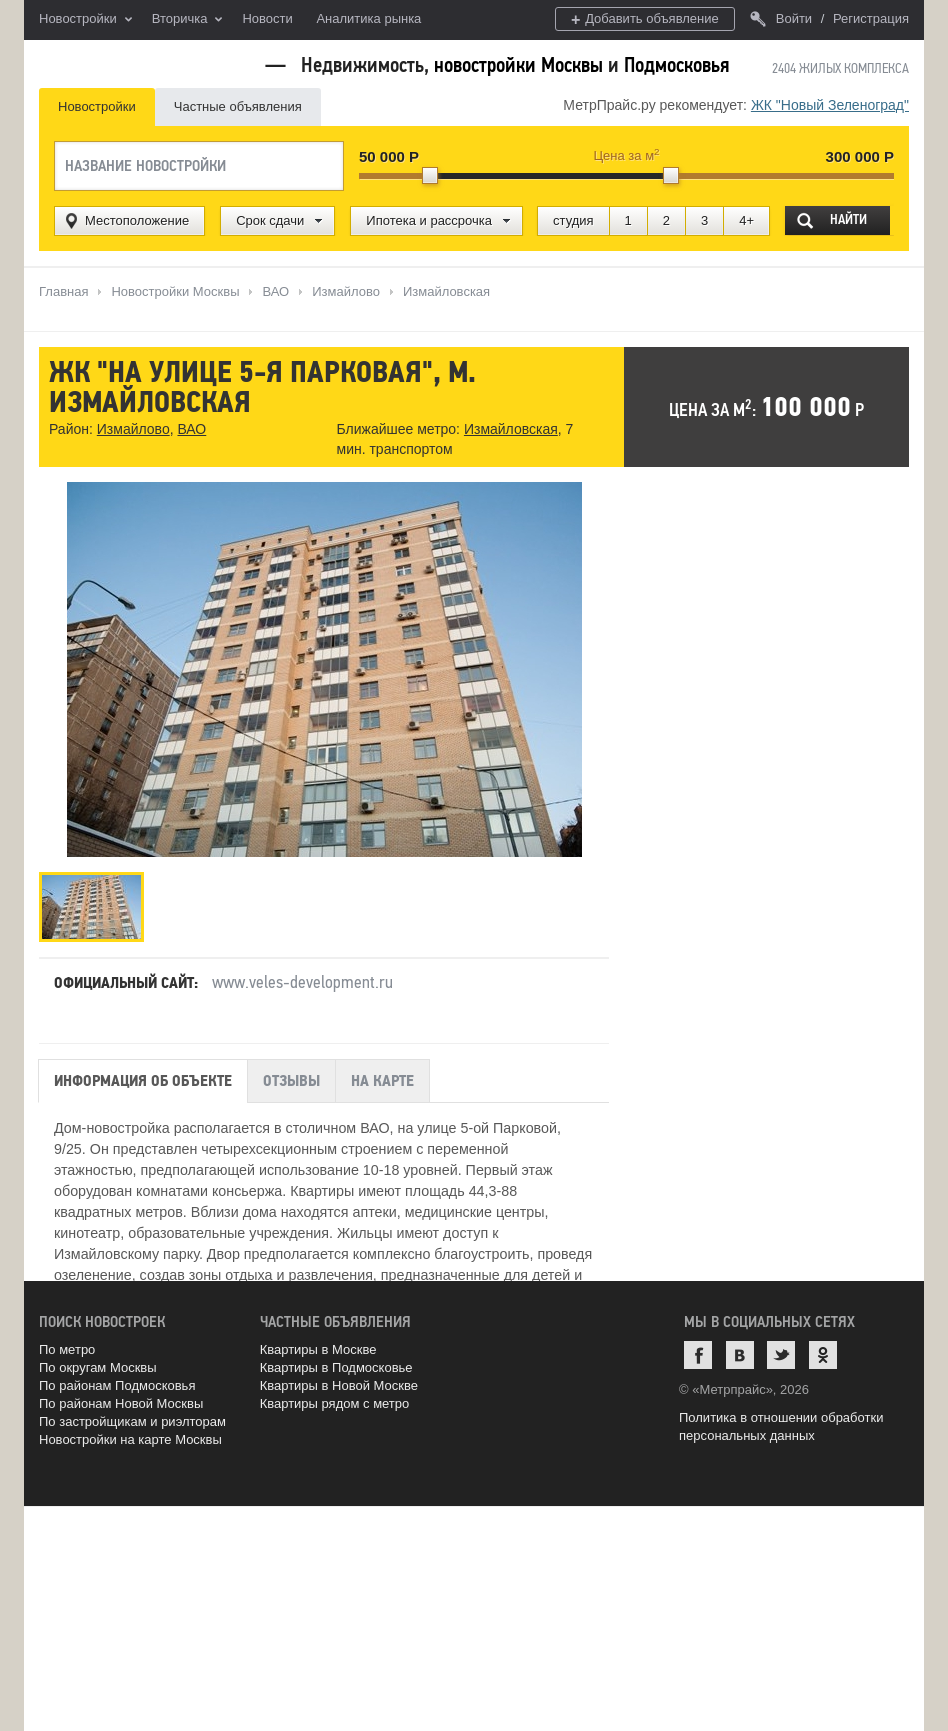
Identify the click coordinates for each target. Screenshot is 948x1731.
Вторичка (187, 20)
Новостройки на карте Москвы (130, 1439)
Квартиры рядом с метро (335, 1403)
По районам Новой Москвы (121, 1403)
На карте (382, 1081)
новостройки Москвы (518, 65)
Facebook (698, 1355)
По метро (67, 1349)
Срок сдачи (270, 220)
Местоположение (137, 220)
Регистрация (871, 18)
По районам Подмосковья (117, 1385)
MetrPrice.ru (144, 62)
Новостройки (85, 20)
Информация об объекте (143, 1081)
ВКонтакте (740, 1355)
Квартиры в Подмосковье (336, 1367)
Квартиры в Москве (318, 1349)
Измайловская (511, 429)
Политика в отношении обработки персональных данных (781, 1426)
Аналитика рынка (368, 18)
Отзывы (291, 1081)
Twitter (781, 1355)
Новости (267, 18)
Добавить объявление (645, 19)
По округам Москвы (98, 1367)
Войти (781, 18)
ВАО (191, 429)
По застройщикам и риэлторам (132, 1421)
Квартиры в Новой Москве (339, 1385)
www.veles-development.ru (302, 982)
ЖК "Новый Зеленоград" (830, 105)
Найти (848, 219)
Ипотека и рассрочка (429, 220)
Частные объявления (238, 106)
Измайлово (133, 429)
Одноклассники (823, 1355)
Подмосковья (676, 65)
